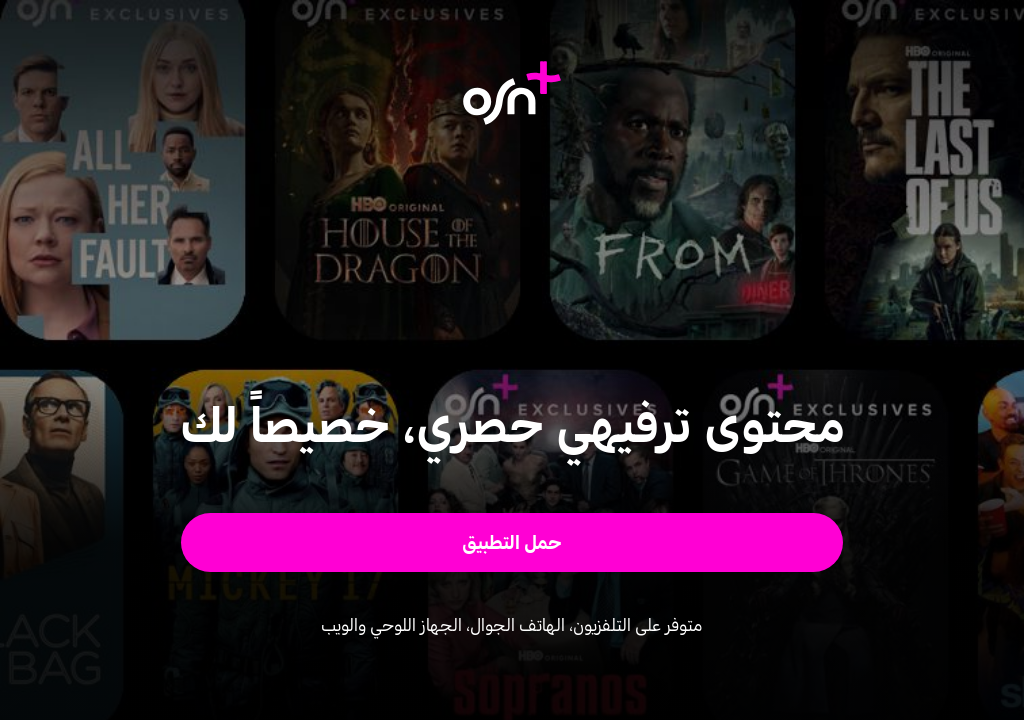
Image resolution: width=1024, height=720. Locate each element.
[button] (512, 542)
